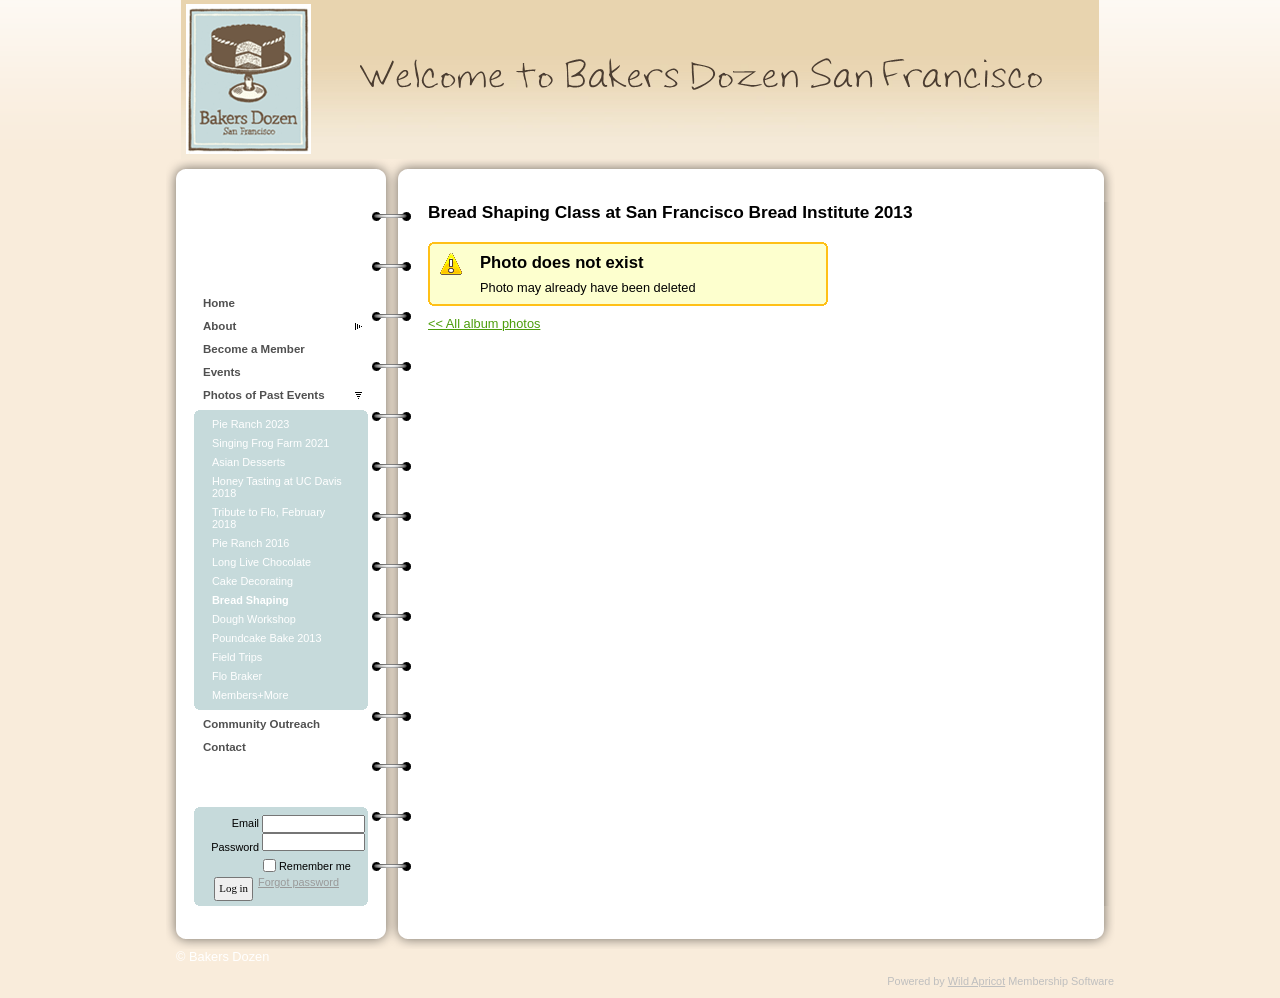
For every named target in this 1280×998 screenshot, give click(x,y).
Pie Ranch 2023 (250, 424)
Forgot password (298, 882)
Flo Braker (237, 676)
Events (222, 372)
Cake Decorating (252, 581)
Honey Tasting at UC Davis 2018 (277, 487)
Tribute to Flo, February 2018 (268, 518)
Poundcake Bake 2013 (266, 638)
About (219, 326)
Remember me (315, 866)
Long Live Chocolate (261, 562)
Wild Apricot (976, 981)
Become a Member (254, 349)
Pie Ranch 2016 (250, 543)
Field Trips (237, 657)
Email (242, 823)
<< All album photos (484, 323)
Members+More (250, 695)
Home (219, 303)
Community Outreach (261, 724)
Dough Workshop (254, 619)
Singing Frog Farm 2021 (270, 443)
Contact (224, 747)
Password (231, 847)
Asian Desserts (248, 462)
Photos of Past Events (264, 395)
